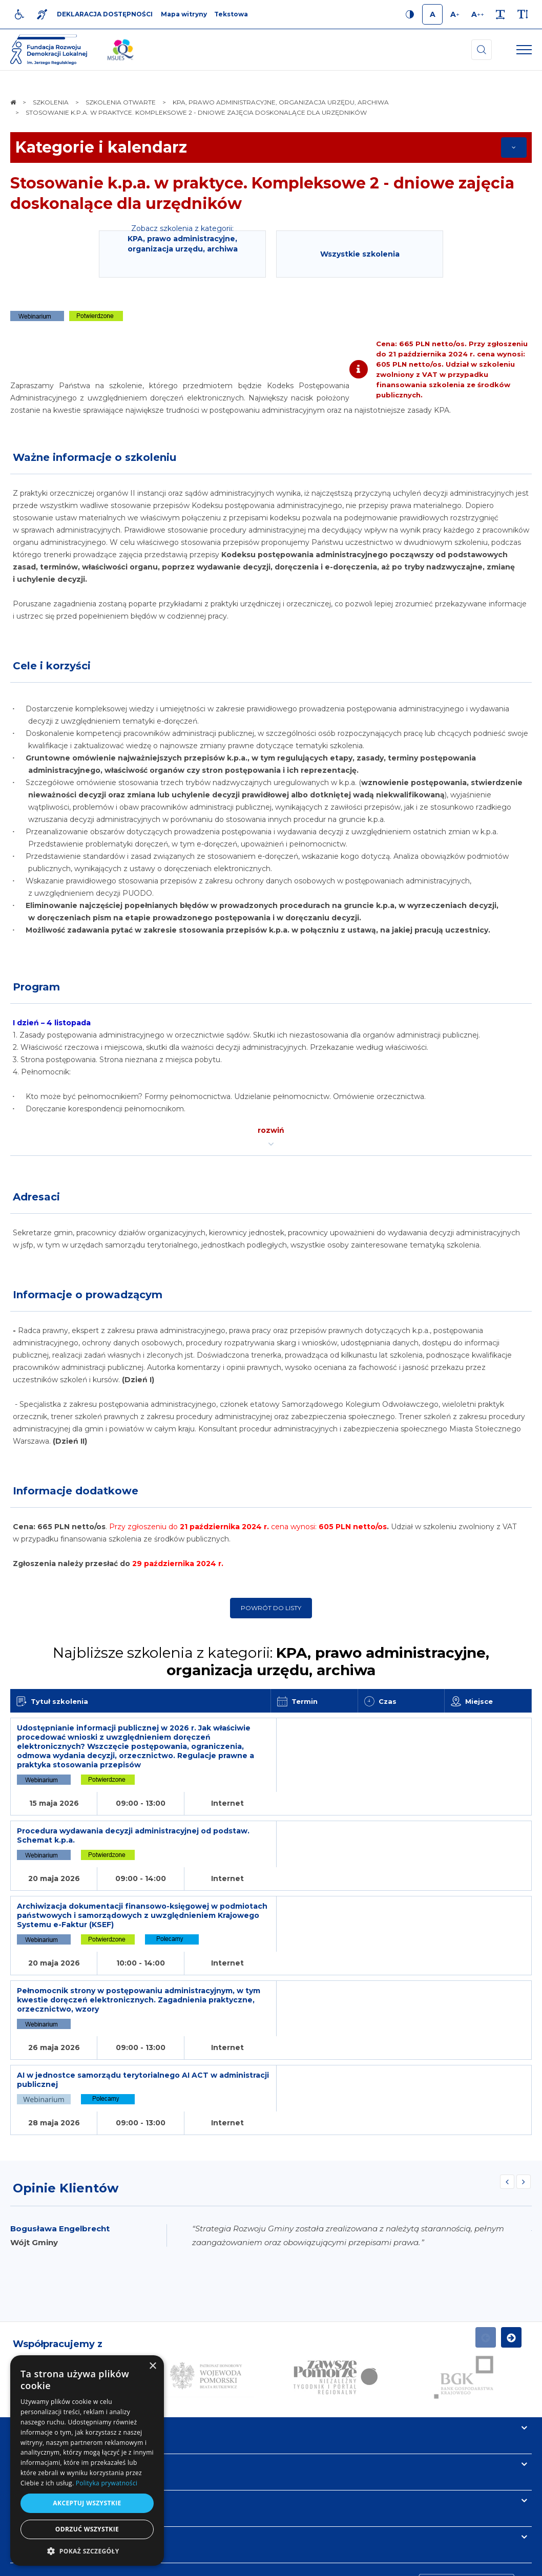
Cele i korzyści (52, 666)
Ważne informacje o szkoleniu (94, 457)
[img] (120, 49)
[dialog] (87, 2460)
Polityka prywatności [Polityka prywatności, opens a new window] (106, 2483)
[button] (87, 2551)
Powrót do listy (271, 1608)
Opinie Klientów (65, 2072)
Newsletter (37, 2385)
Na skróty (33, 2312)
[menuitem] (182, 2563)
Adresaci (36, 1197)
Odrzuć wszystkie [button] (87, 2529)
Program (36, 987)
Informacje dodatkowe (75, 1491)
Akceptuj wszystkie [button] (87, 2503)
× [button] (152, 2366)
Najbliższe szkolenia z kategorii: (271, 1661)
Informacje (37, 2349)
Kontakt (29, 2421)
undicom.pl (509, 2563)
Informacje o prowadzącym (87, 1295)
